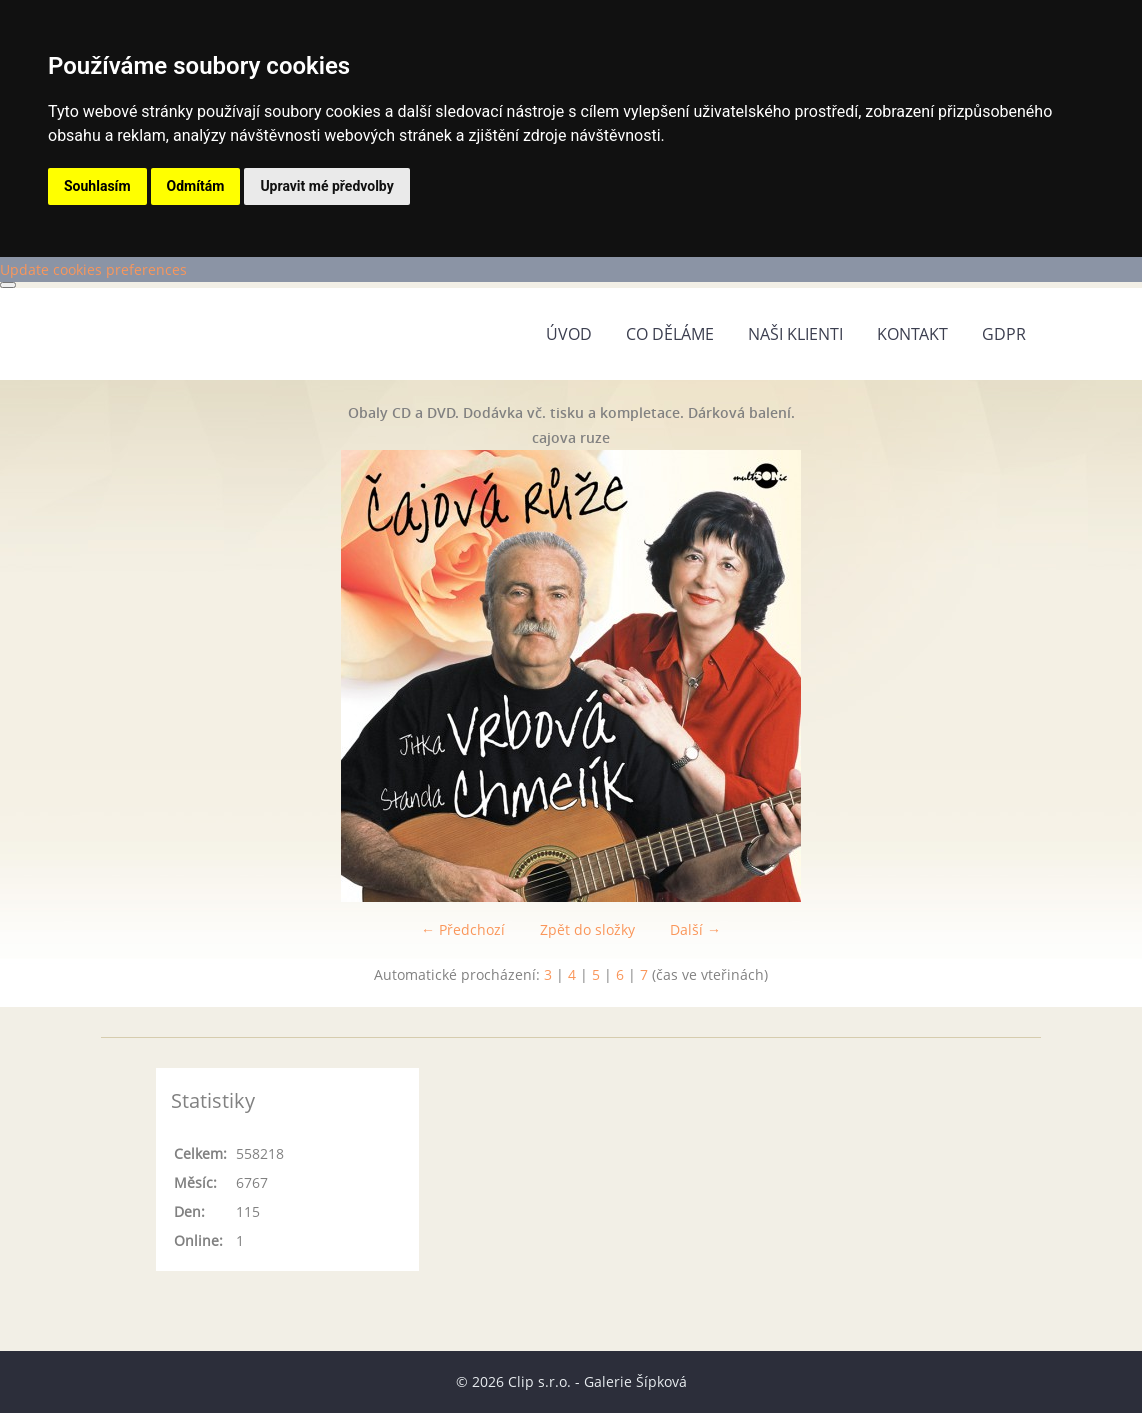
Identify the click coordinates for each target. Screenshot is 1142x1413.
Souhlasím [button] (97, 186)
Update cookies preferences (93, 269)
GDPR (1004, 334)
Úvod (569, 334)
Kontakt (912, 334)
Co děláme (670, 334)
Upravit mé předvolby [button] (326, 186)
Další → (695, 929)
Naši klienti (795, 334)
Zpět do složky (587, 929)
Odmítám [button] (196, 186)
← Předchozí (463, 929)
